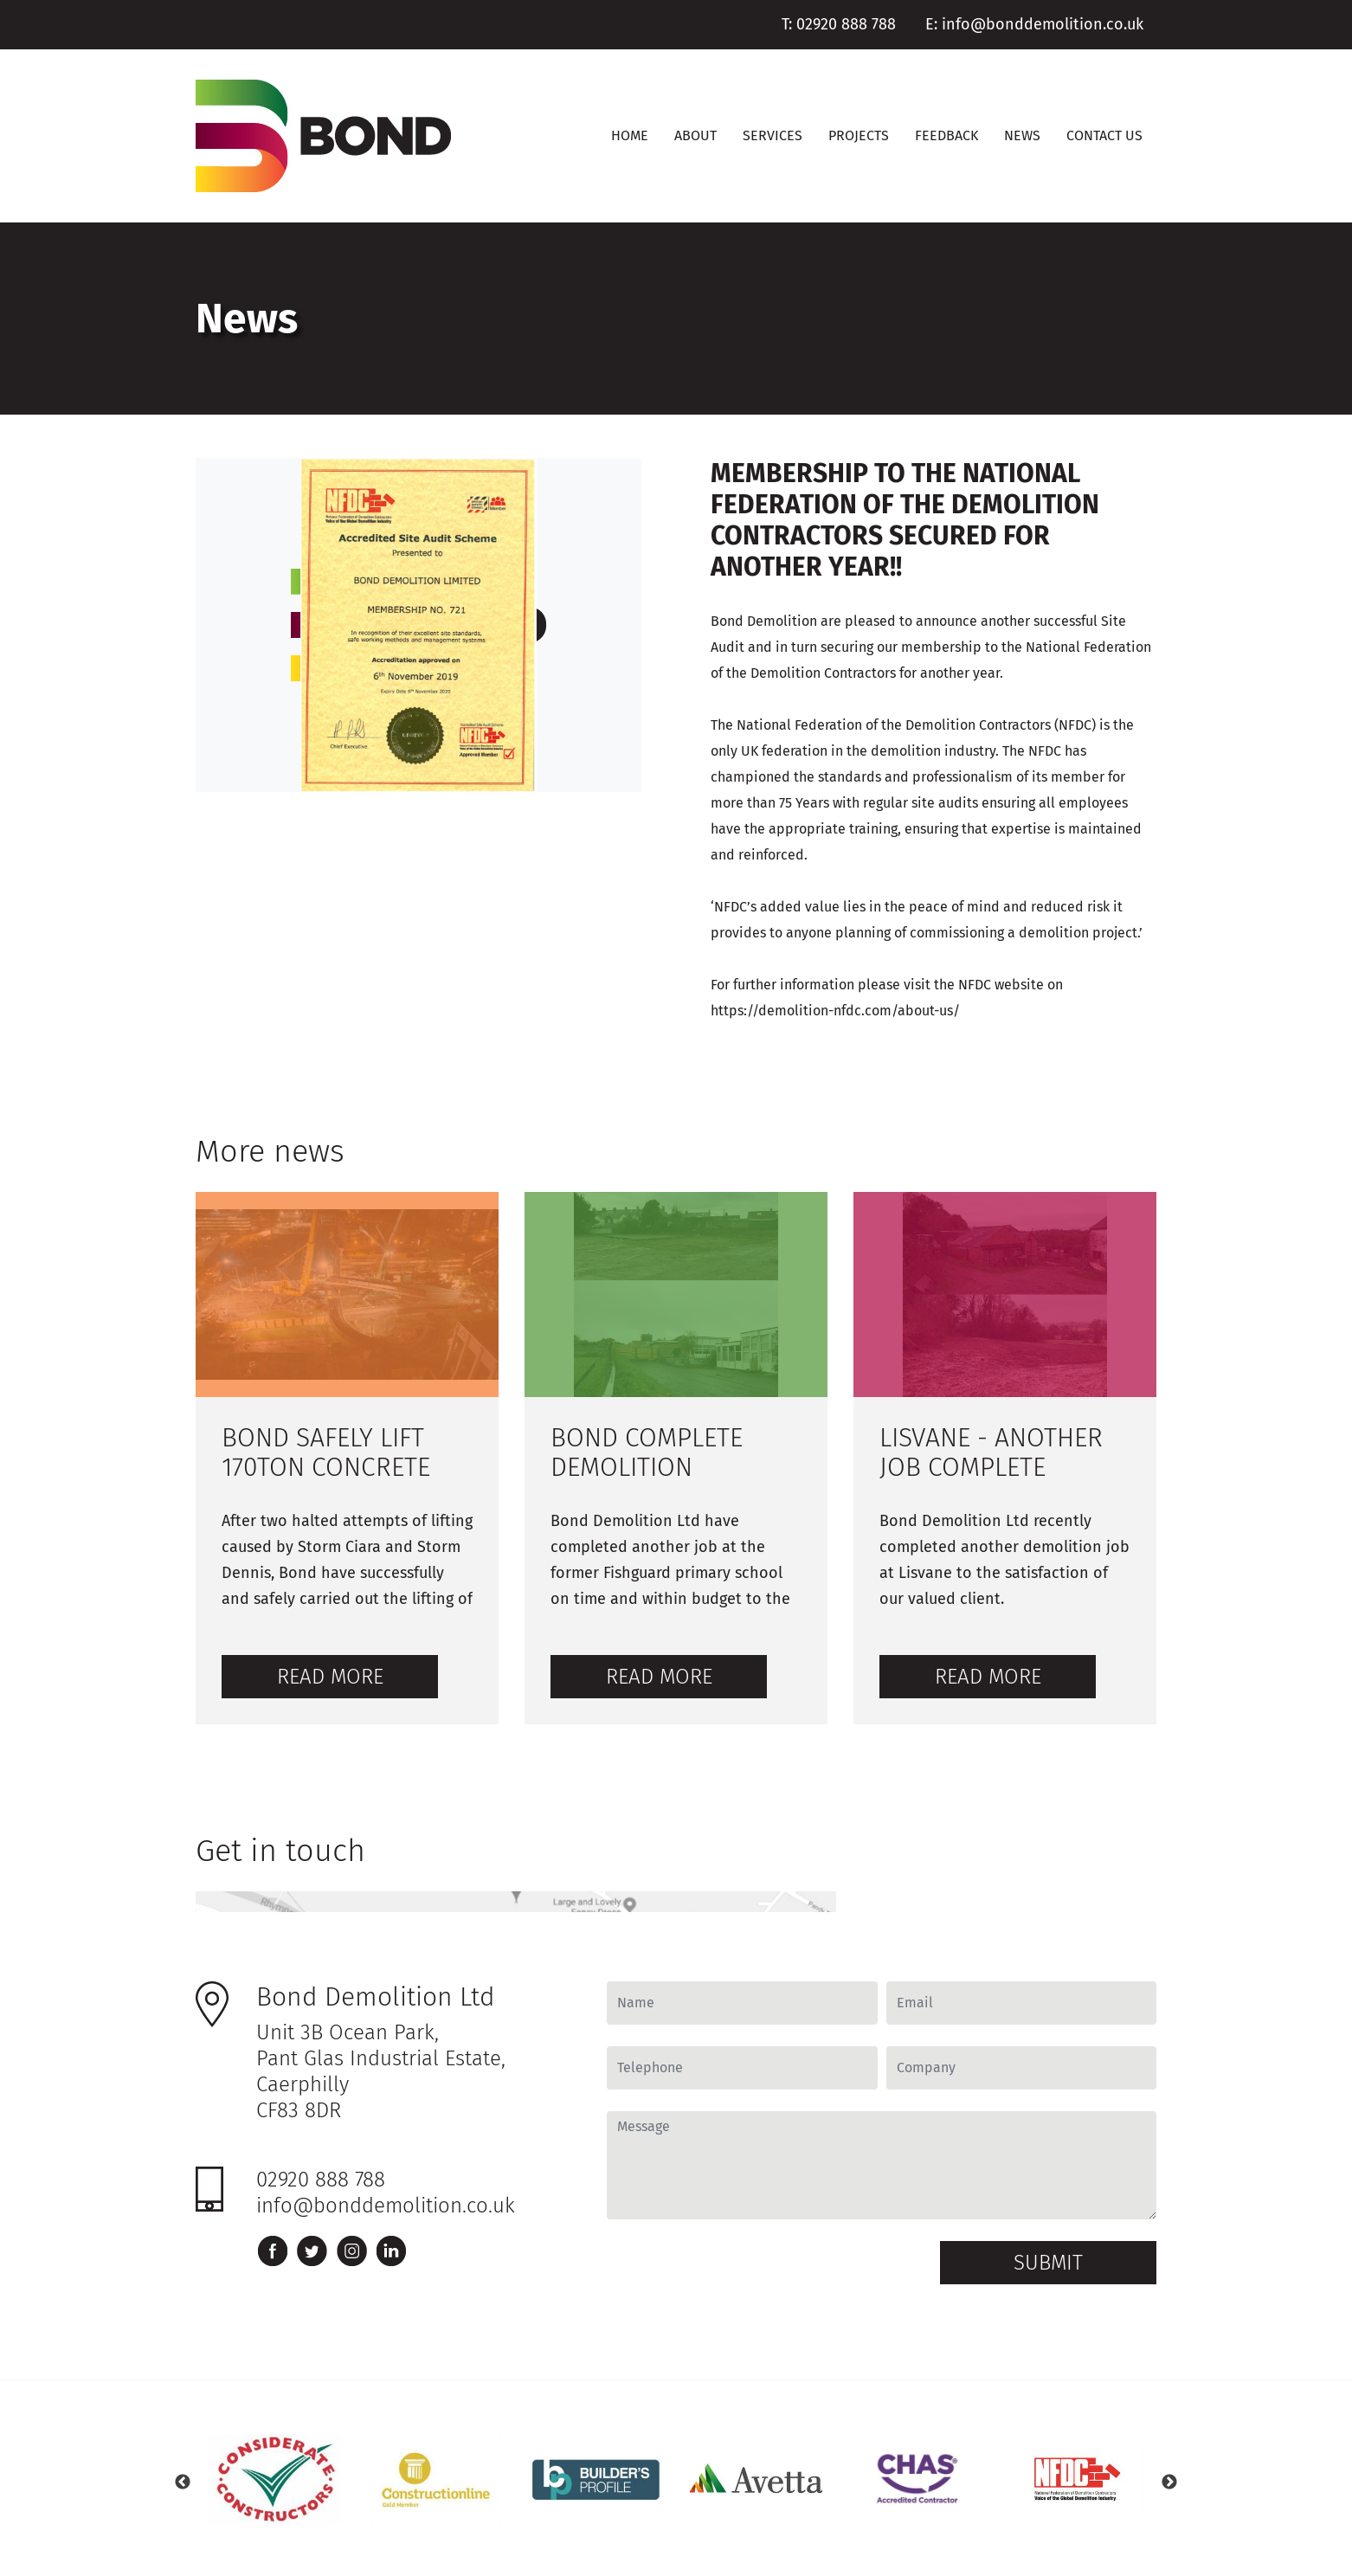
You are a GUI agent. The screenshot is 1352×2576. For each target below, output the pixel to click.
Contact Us (1104, 135)
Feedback (946, 135)
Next (1169, 2482)
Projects (858, 135)
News (1022, 135)
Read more (330, 1677)
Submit (1048, 2263)
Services (772, 135)
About (695, 135)
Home (629, 135)
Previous (182, 2482)
